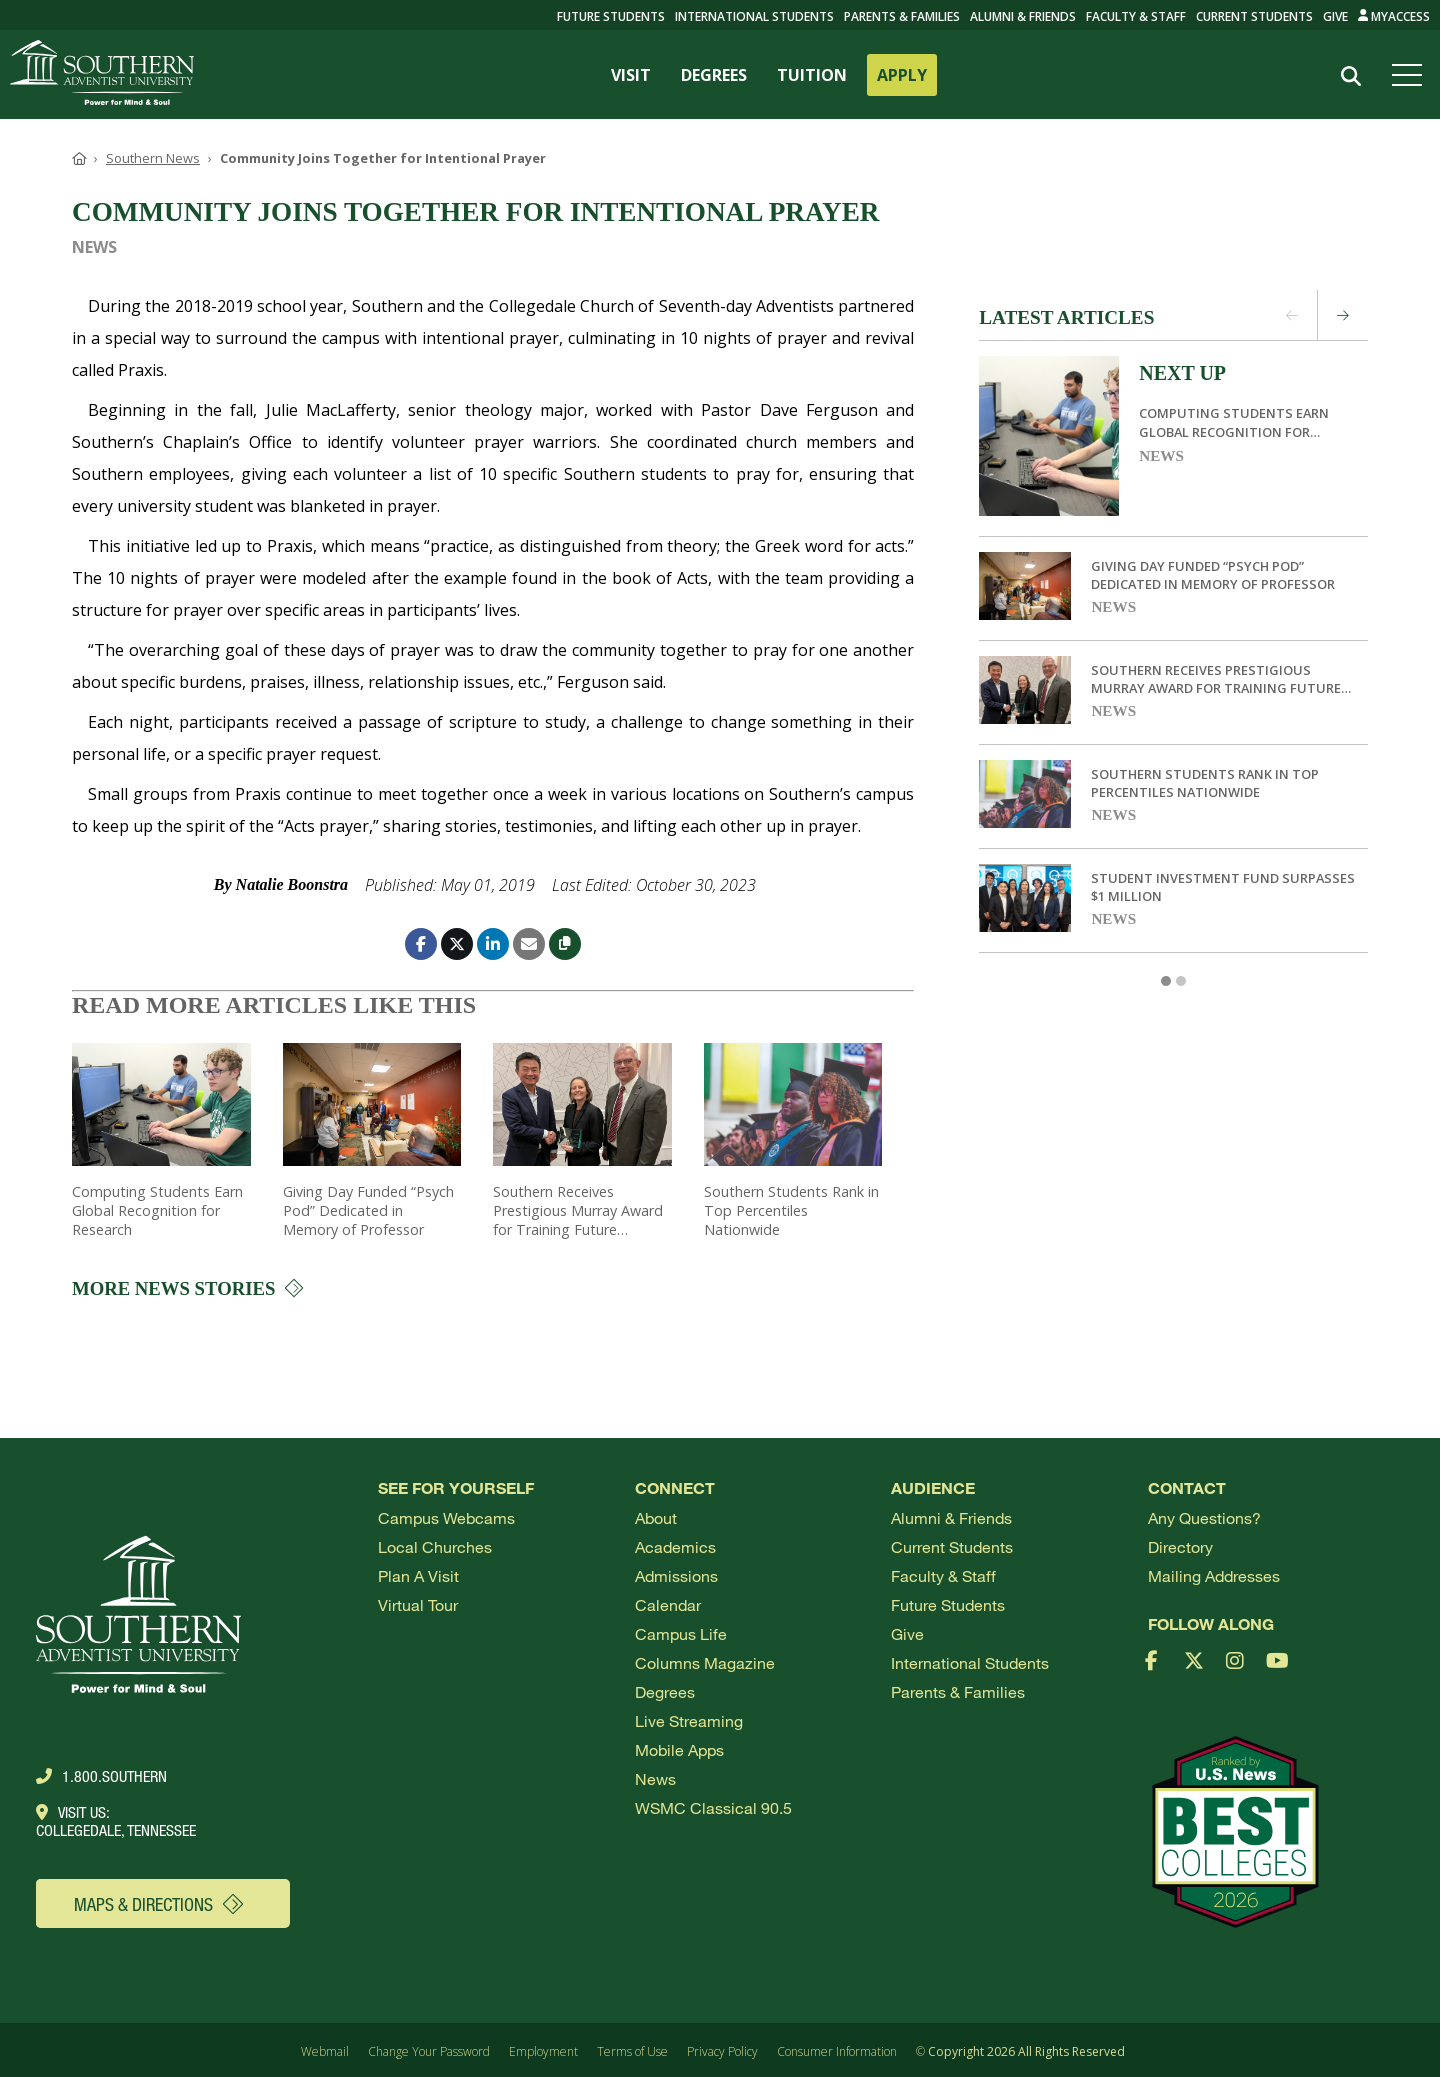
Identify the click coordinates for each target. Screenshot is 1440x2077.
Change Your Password (429, 2051)
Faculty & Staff (1136, 16)
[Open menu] (1411, 75)
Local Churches (435, 1546)
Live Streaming (689, 1720)
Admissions (676, 1575)
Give (1335, 16)
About (656, 1517)
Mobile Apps (679, 1749)
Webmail (325, 2051)
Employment (543, 2051)
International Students (754, 16)
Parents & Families (902, 16)
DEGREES (714, 75)
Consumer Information (837, 2051)
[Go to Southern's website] (102, 74)
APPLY (902, 75)
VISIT (631, 75)
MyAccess (1394, 16)
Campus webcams (446, 1517)
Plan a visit (418, 1575)
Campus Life (681, 1633)
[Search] (1351, 75)
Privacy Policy (722, 2051)
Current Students (1254, 16)
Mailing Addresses (1214, 1575)
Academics (675, 1546)
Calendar (668, 1604)
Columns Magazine (705, 1662)
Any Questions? (1204, 1517)
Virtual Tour (418, 1604)
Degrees (665, 1691)
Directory (1180, 1546)
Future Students (948, 1604)
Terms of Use (632, 2051)
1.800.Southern (101, 1776)
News (1161, 455)
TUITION (812, 75)
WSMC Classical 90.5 (713, 1807)
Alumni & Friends (1023, 16)
